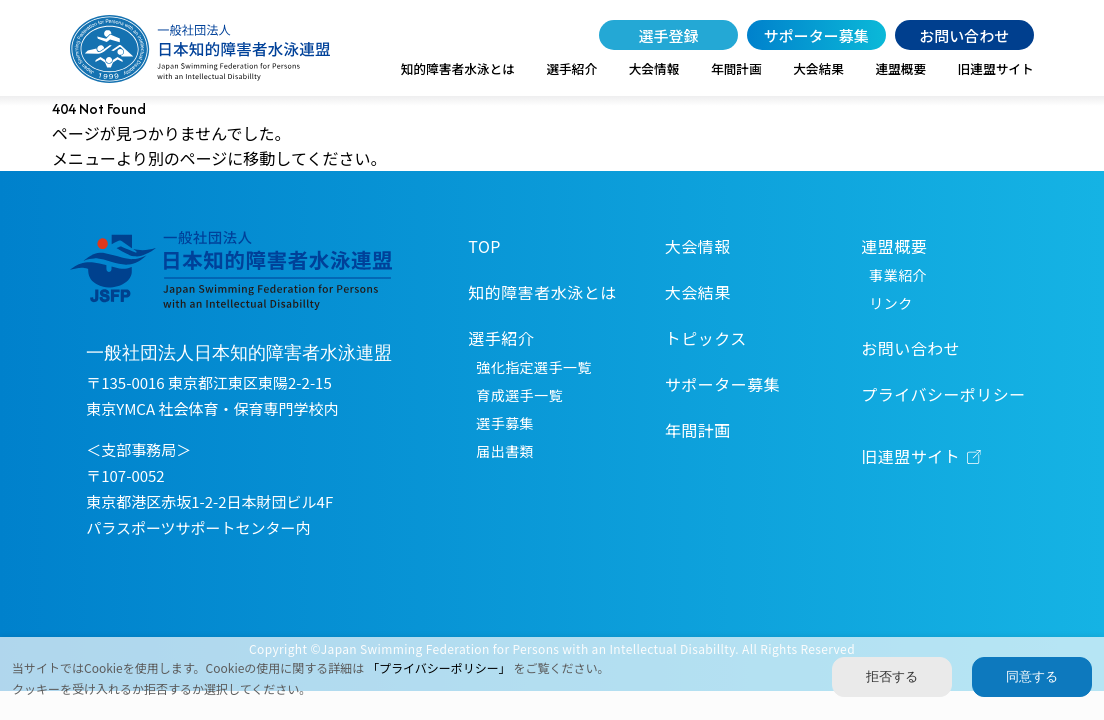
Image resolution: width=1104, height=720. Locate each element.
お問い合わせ (964, 35)
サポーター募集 (816, 35)
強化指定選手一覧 (533, 367)
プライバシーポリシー (943, 394)
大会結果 (818, 68)
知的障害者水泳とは (458, 68)
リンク (890, 303)
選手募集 (505, 423)
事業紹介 (898, 275)
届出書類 (505, 451)
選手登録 (668, 35)
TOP (484, 246)
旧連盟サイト (996, 68)
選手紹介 (571, 68)
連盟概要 (900, 68)
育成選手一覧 (519, 395)
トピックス (706, 338)
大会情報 (654, 68)
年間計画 (736, 68)
